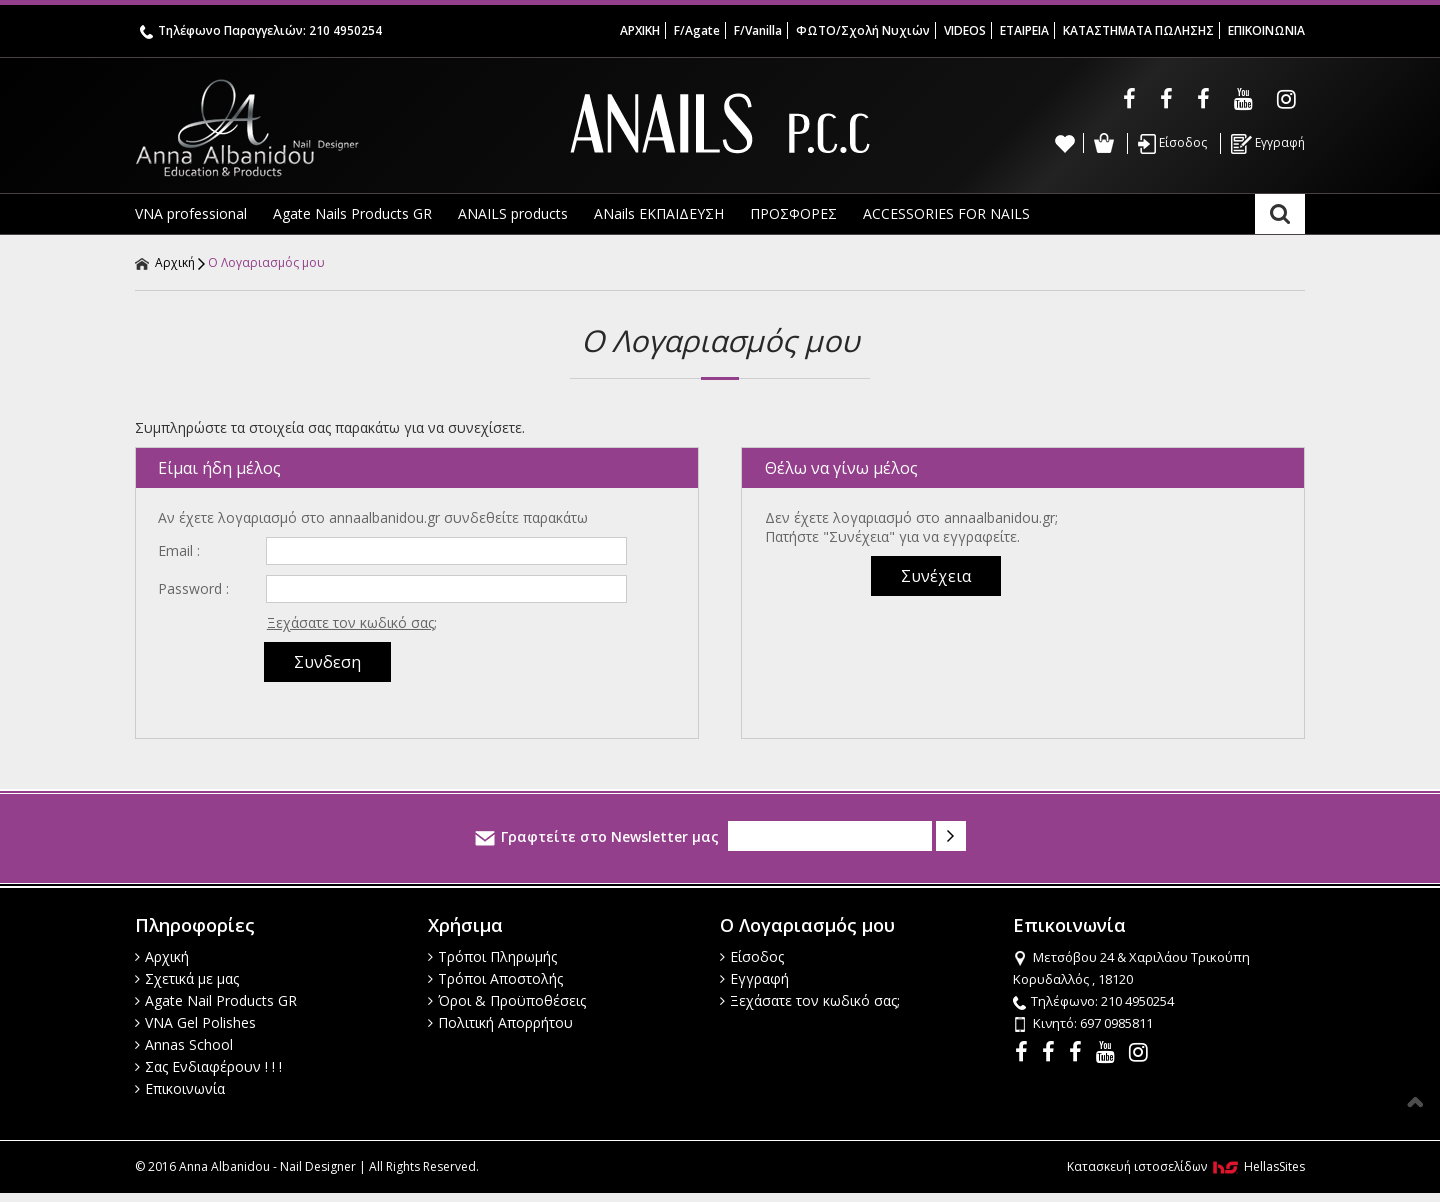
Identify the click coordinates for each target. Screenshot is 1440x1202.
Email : (179, 550)
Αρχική (165, 262)
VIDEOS (965, 30)
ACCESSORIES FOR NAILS (946, 213)
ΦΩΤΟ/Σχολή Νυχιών (863, 30)
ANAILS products (513, 213)
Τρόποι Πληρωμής (492, 956)
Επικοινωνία (180, 1088)
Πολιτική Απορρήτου (500, 1022)
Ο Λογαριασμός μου (266, 262)
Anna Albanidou (330, 128)
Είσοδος (1172, 144)
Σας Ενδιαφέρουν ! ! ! (208, 1066)
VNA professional (191, 213)
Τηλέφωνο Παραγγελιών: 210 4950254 (261, 30)
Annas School (184, 1044)
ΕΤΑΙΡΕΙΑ (1024, 30)
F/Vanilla (758, 30)
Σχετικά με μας (187, 978)
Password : (193, 588)
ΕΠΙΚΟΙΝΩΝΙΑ (1266, 30)
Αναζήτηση (1280, 214)
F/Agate (697, 30)
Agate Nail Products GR (216, 1000)
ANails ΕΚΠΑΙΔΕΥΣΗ (659, 213)
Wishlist (1065, 143)
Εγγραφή (1268, 144)
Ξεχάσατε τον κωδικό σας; (352, 622)
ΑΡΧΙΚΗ (640, 30)
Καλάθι (1103, 143)
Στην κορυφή (1415, 1102)
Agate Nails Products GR (352, 213)
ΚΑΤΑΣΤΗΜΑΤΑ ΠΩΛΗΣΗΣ (1138, 30)
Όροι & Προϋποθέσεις (507, 1000)
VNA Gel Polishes (195, 1022)
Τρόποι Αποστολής (495, 978)
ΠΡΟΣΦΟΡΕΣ (793, 213)
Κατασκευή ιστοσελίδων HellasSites (1186, 1166)
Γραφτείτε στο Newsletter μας (597, 836)
